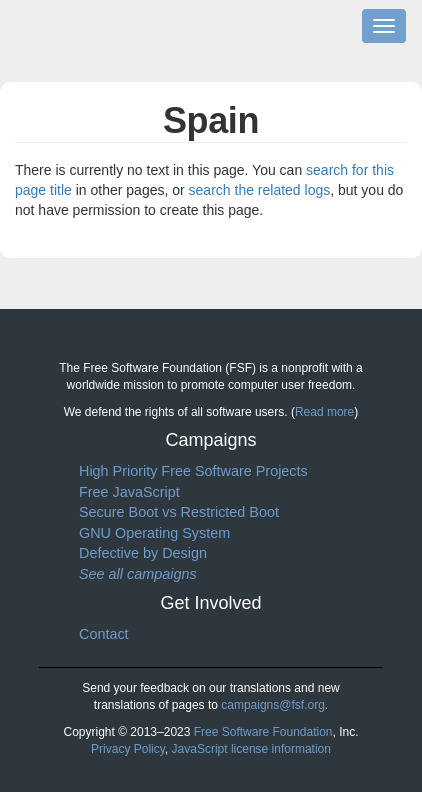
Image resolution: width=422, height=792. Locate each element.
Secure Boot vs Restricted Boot (179, 512)
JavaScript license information (251, 749)
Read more (324, 412)
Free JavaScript (129, 492)
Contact (104, 634)
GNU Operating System (154, 533)
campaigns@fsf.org (273, 705)
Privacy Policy (128, 749)
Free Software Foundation (263, 732)
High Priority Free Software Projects (193, 471)
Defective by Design (143, 553)
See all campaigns (138, 574)
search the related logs (260, 190)
